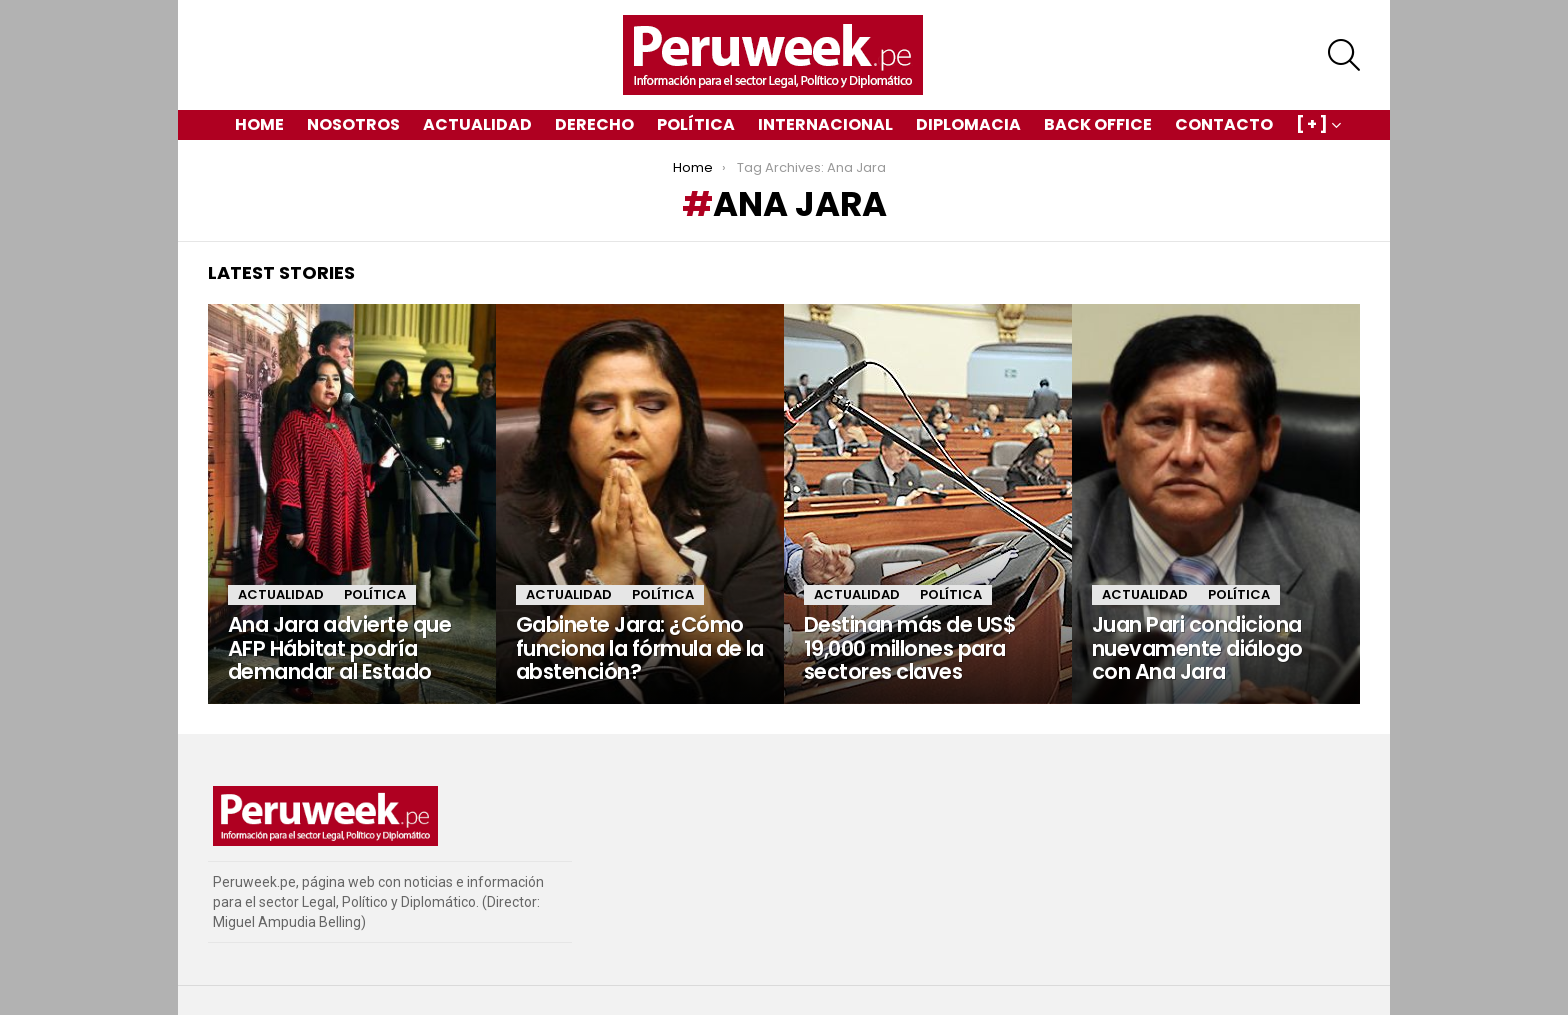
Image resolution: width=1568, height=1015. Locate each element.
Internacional (825, 124)
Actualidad (477, 124)
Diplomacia (968, 124)
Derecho (594, 124)
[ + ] (1312, 126)
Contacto (1224, 124)
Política (696, 124)
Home (259, 124)
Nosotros (353, 124)
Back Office (1098, 124)
